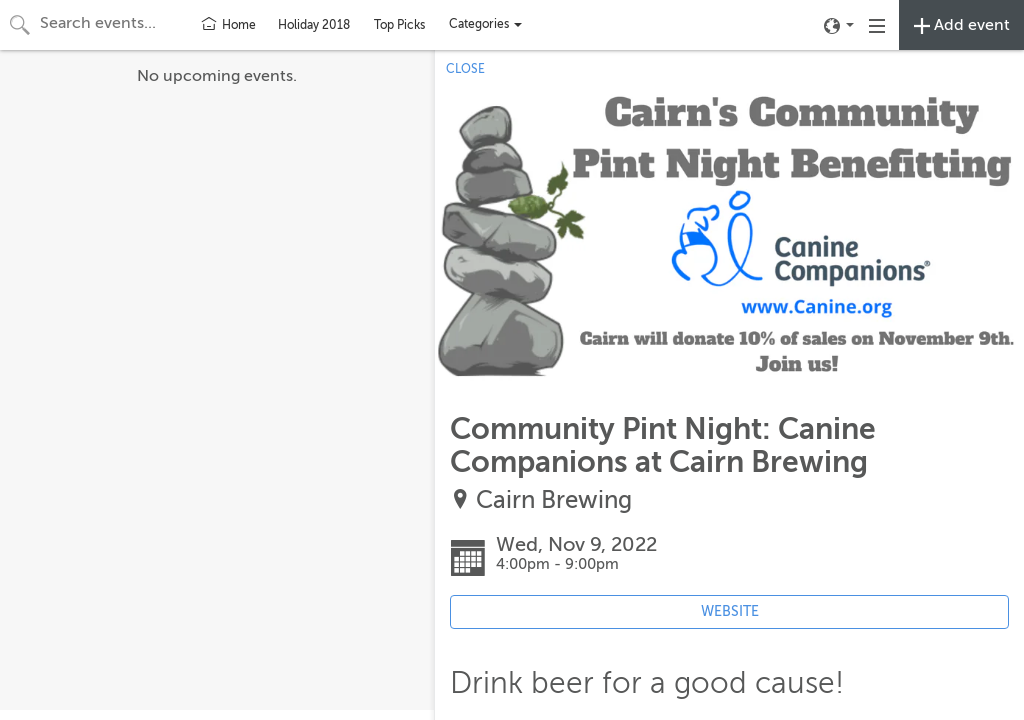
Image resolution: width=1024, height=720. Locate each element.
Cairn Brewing (554, 500)
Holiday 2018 (314, 25)
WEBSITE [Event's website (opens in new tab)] (730, 611)
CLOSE (465, 69)
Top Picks (399, 25)
